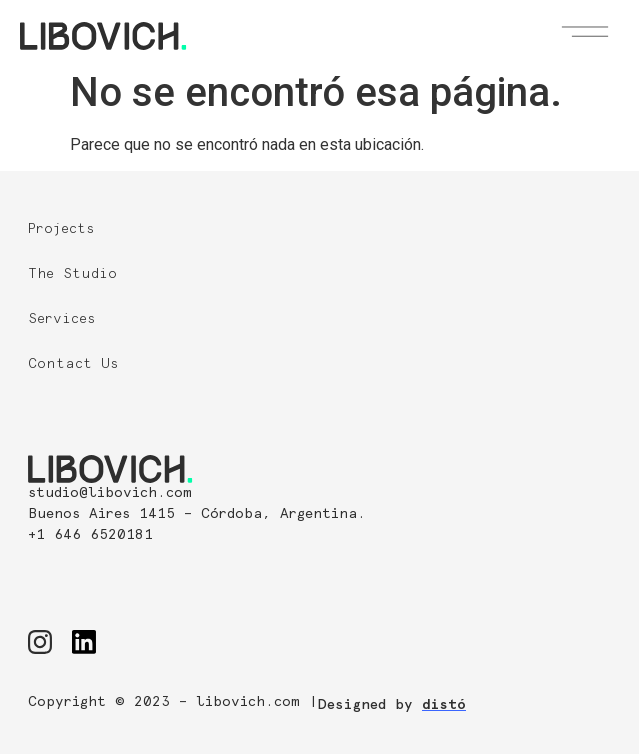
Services (62, 319)
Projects (61, 229)
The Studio (72, 274)
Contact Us (73, 364)
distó (444, 705)
